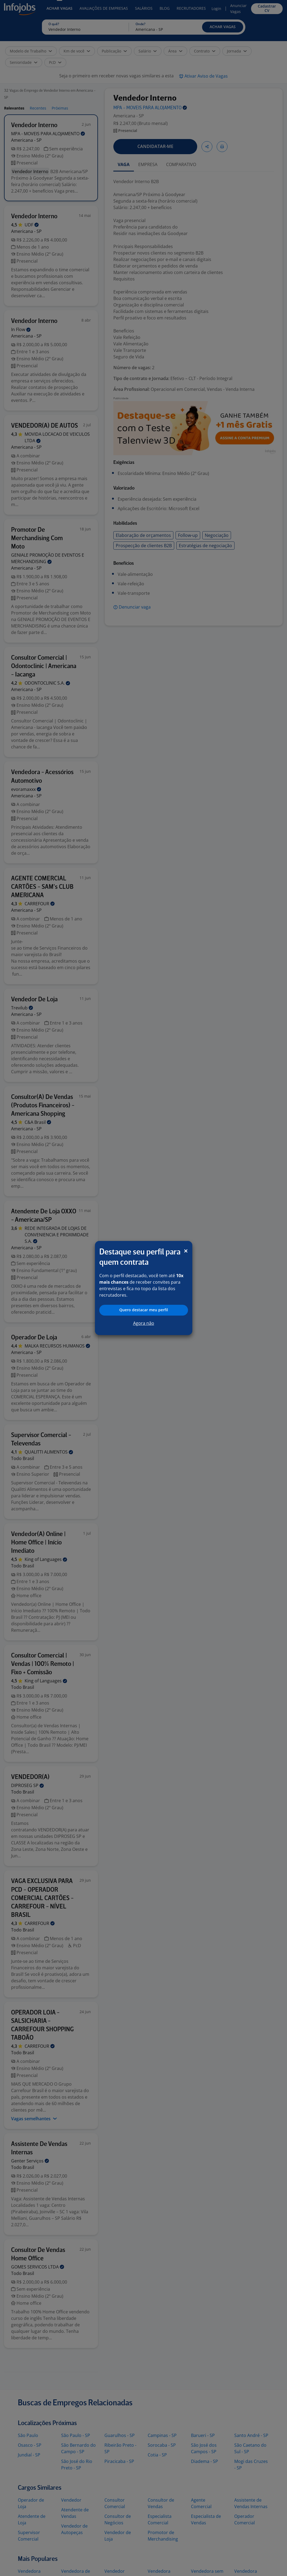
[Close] (186, 1250)
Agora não (143, 1323)
